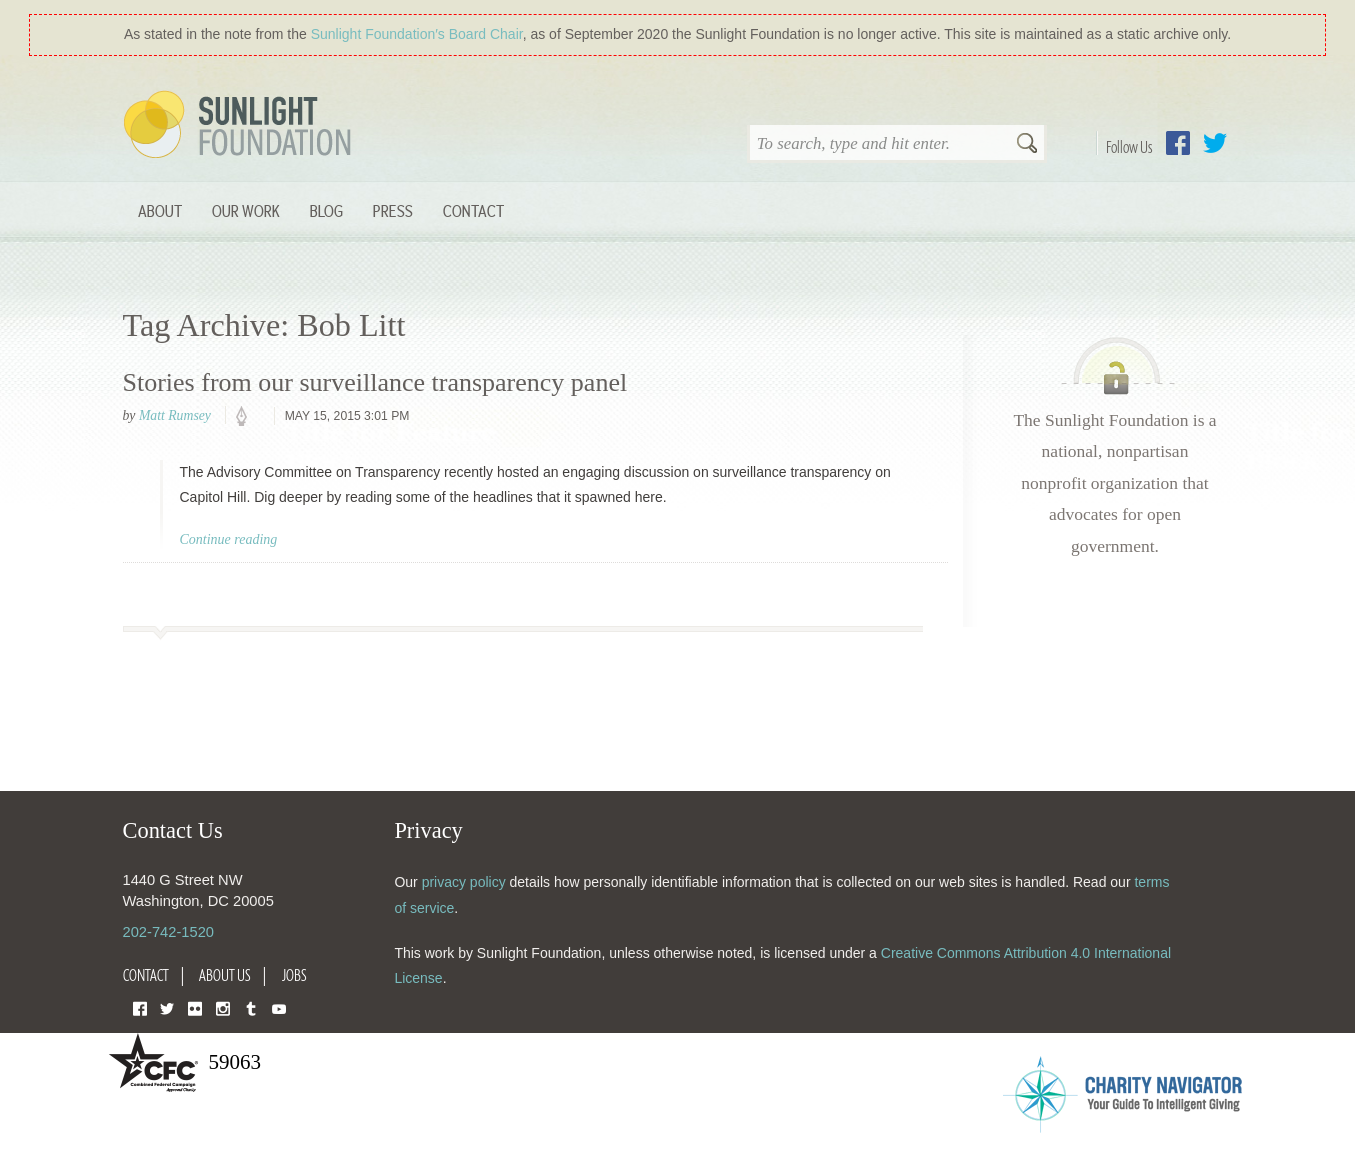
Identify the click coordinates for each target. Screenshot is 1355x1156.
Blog (326, 210)
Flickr (195, 1007)
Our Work (246, 210)
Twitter (1215, 143)
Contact (473, 210)
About (160, 210)
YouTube (279, 1007)
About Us (225, 975)
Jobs (294, 975)
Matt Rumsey (175, 415)
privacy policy (464, 882)
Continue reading (229, 539)
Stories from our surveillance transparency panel (375, 382)
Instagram (223, 1007)
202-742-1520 (168, 932)
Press (393, 210)
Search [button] (1027, 145)
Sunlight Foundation (241, 126)
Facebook (1178, 143)
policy (248, 417)
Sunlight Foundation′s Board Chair (417, 34)
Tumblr (251, 1007)
